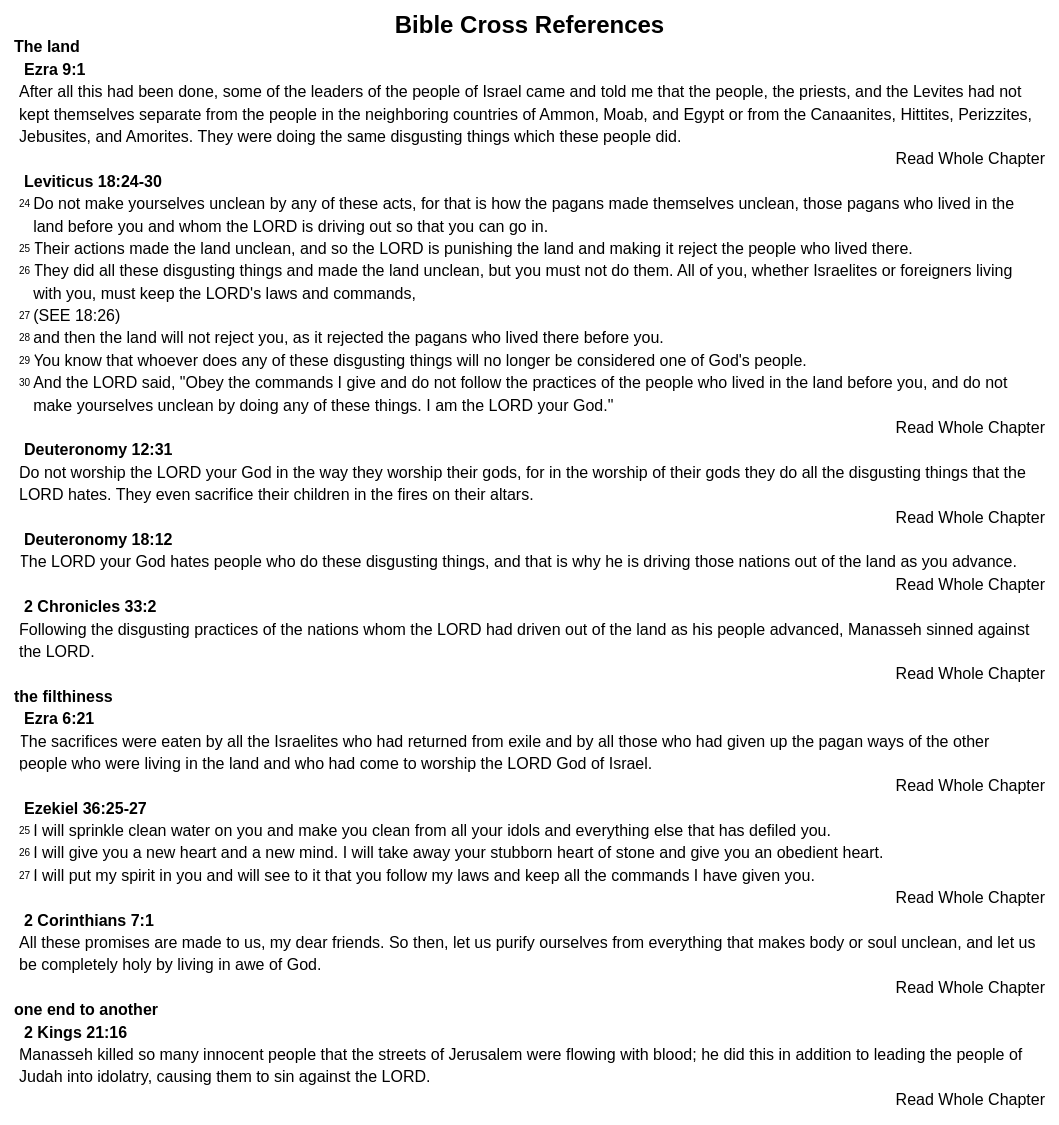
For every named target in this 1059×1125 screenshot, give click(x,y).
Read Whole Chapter (970, 158)
